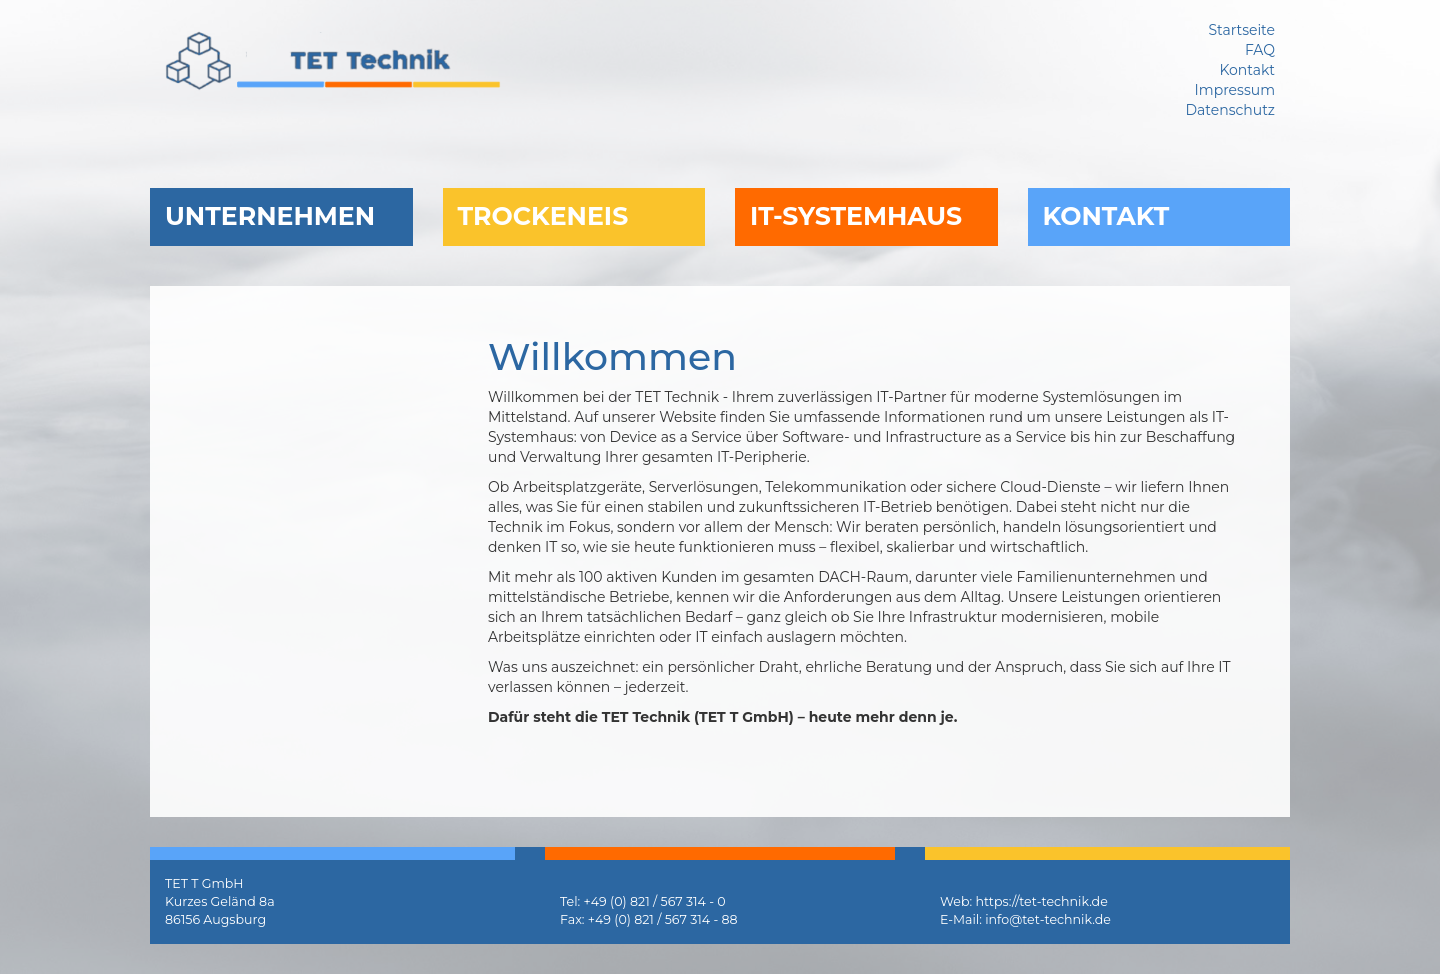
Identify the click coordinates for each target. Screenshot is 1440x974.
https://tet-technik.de (1041, 901)
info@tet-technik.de (1048, 919)
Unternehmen (270, 216)
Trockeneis (543, 216)
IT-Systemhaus (856, 216)
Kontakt (1106, 216)
